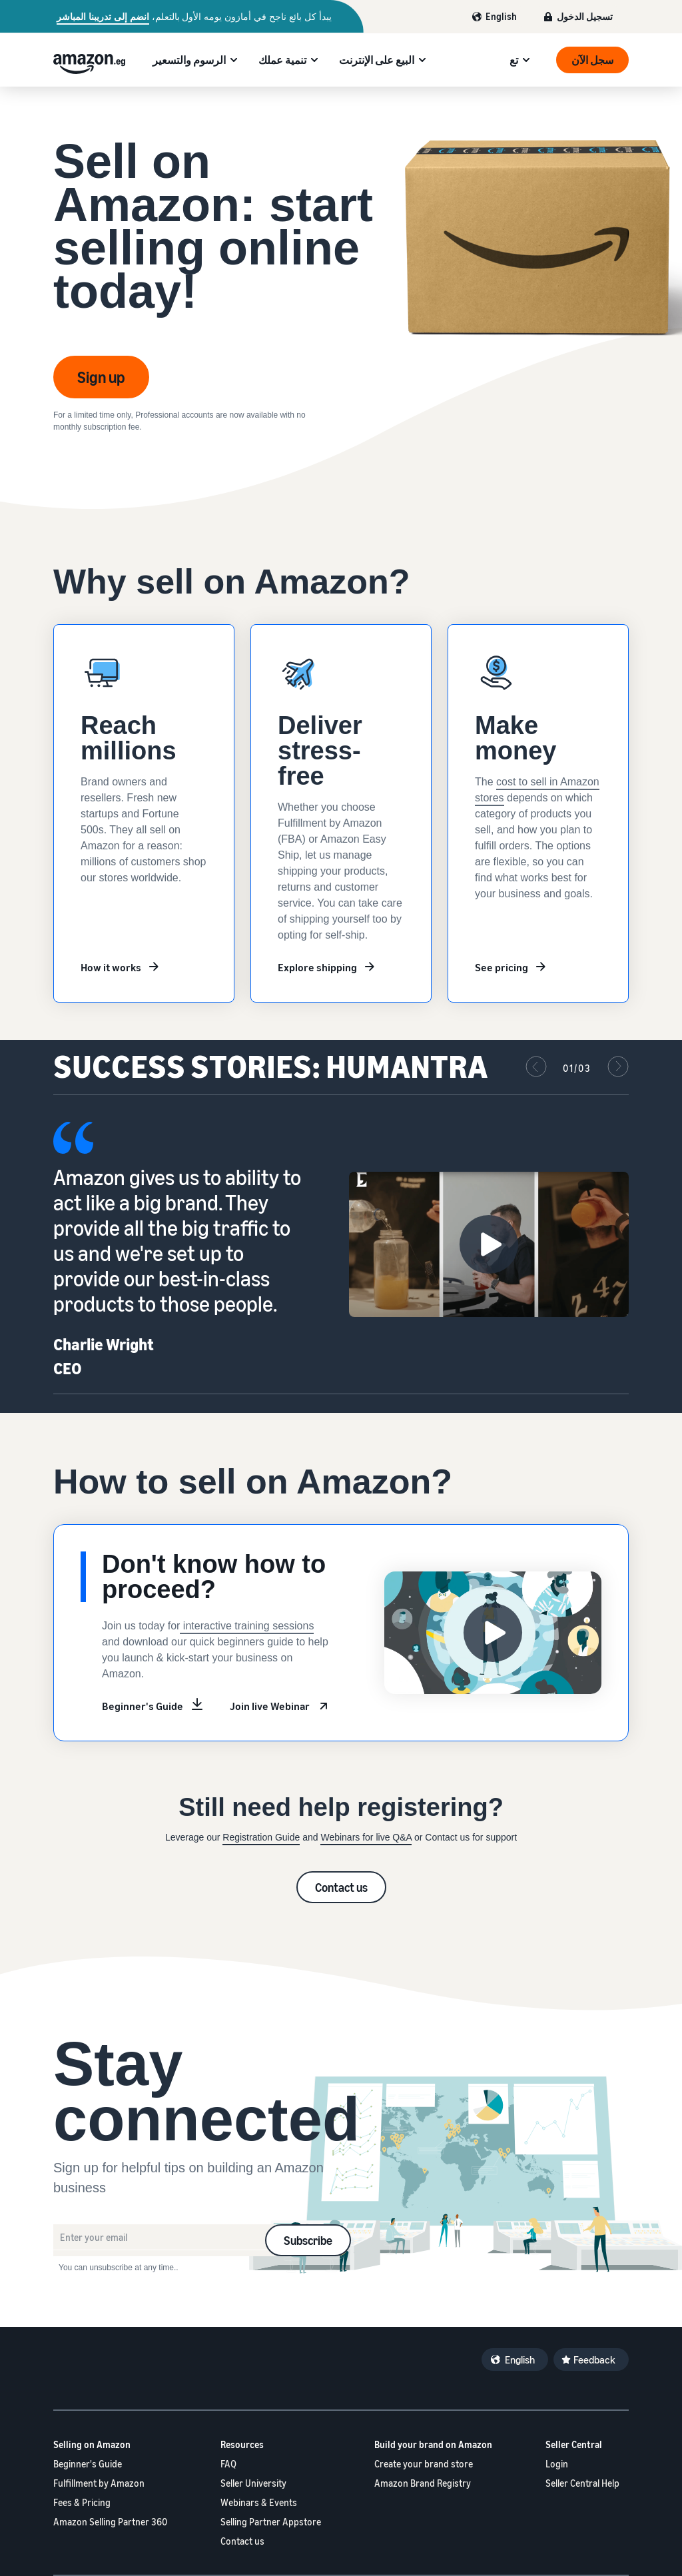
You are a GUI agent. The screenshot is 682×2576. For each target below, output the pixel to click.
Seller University (253, 2483)
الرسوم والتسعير (189, 60)
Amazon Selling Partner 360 (110, 2521)
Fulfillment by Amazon (99, 2483)
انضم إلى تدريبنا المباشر (103, 16)
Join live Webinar (270, 1706)
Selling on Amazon (92, 2444)
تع (514, 60)
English (501, 16)
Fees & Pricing (82, 2502)
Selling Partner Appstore (270, 2521)
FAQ (228, 2463)
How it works (111, 967)
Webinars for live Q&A (366, 1837)
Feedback (594, 2359)
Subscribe (308, 2240)
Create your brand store (423, 2463)
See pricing (501, 967)
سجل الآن (592, 60)
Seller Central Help (582, 2483)
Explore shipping (317, 967)
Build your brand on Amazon (433, 2444)
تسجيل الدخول (585, 16)
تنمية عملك (282, 60)
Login (556, 2463)
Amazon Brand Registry (422, 2483)
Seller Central (573, 2444)
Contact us (341, 1887)
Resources (242, 2444)
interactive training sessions (247, 1625)
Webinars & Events (258, 2502)
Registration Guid (258, 1837)
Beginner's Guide (142, 1706)
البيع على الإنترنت (376, 60)
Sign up (101, 377)
